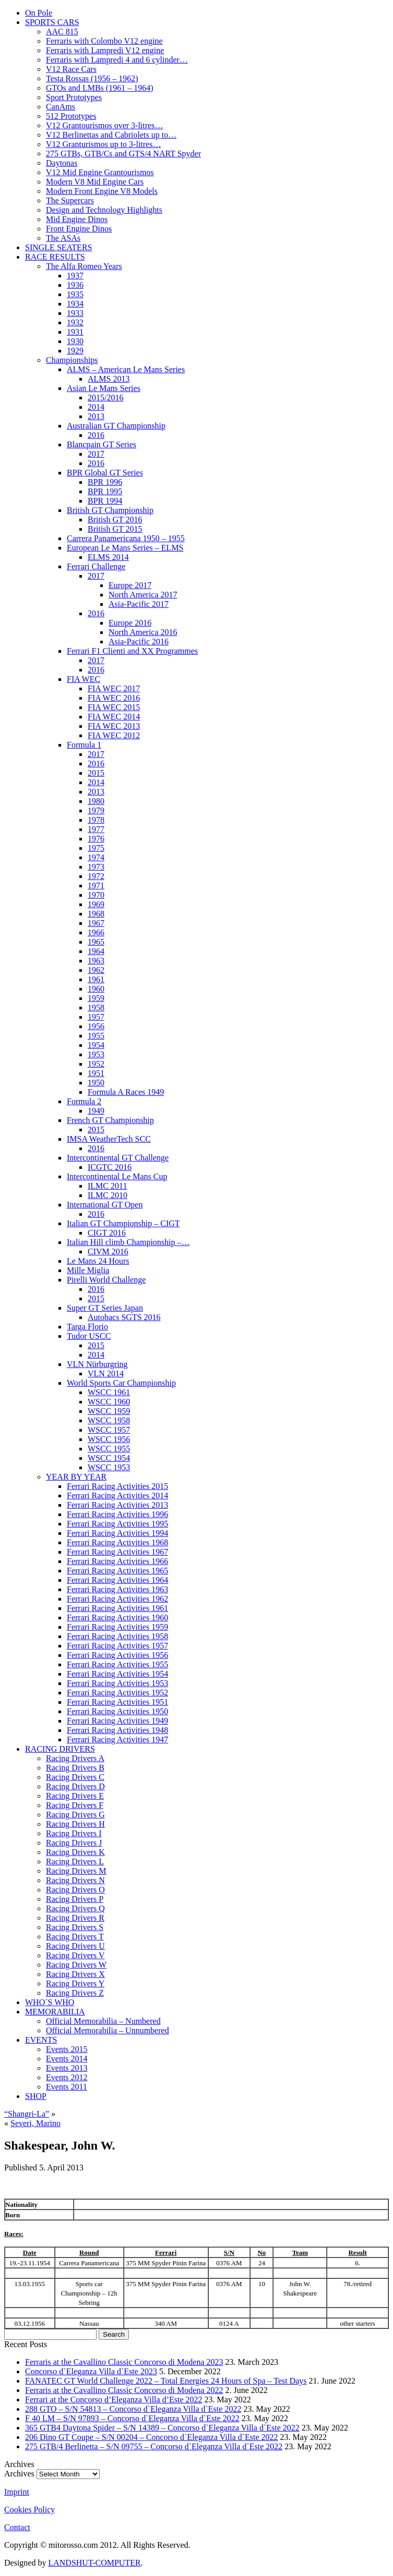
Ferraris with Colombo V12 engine (104, 40)
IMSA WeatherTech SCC (109, 1138)
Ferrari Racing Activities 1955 (117, 1664)
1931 (75, 331)
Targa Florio (87, 1326)
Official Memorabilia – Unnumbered (107, 2030)
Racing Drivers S (74, 1927)
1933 (75, 313)
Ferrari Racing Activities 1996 (117, 1514)
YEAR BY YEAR (76, 1476)
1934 (75, 303)
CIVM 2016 (108, 1251)
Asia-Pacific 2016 (139, 641)
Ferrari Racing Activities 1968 (117, 1542)
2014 (96, 406)
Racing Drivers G (75, 1814)
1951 (96, 1073)
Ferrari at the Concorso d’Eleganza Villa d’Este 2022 (114, 2399)
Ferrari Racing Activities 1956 (117, 1655)
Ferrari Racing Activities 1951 (117, 1702)
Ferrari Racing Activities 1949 (117, 1720)
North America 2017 (143, 594)
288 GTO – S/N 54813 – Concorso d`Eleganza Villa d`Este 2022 (133, 2408)
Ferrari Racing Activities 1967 (117, 1551)
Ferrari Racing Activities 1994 (117, 1533)
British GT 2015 (115, 528)
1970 (96, 894)
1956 (96, 1026)
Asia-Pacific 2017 (139, 604)
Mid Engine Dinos (77, 219)
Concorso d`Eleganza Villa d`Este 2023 (91, 2371)
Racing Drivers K (75, 1852)
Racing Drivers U (75, 1946)
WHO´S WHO (49, 2002)
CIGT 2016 (107, 1232)
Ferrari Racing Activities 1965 (117, 1570)
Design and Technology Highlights (104, 209)
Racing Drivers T (75, 1936)
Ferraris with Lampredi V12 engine (105, 50)
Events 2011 (66, 2086)
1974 (96, 857)
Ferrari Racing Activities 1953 (117, 1683)
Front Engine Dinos (79, 228)
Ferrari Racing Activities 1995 (117, 1523)
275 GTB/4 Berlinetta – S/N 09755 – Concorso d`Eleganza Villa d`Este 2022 (153, 2446)
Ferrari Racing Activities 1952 (117, 1692)
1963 (96, 960)
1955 (96, 1035)
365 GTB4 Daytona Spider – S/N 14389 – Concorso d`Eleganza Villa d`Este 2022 (162, 2427)
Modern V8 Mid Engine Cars (95, 181)
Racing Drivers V (75, 1955)
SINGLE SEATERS (58, 247)
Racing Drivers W (76, 1964)
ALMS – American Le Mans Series (126, 369)
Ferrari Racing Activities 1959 (117, 1626)
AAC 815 (62, 31)
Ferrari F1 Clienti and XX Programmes (132, 650)
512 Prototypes (71, 116)
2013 (96, 416)
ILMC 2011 (107, 1185)
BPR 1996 (105, 482)
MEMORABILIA (55, 2011)
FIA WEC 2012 (114, 735)
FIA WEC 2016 (114, 697)
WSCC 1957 (109, 1429)
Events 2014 (67, 2058)
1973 (96, 866)
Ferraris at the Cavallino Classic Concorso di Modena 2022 (124, 2390)
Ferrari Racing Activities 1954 (117, 1673)
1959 (96, 998)
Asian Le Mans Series (103, 388)
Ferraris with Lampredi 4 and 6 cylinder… (117, 59)
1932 (75, 322)
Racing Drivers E (75, 1795)
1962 (96, 970)
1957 (96, 1016)
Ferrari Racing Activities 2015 (117, 1486)
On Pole (38, 12)
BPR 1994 (105, 500)
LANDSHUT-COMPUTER (94, 2562)
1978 (96, 819)
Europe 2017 (130, 585)
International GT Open (104, 1204)
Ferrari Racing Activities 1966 (117, 1561)
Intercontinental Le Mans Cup (117, 1176)
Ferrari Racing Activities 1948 (117, 1730)
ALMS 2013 (108, 378)
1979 (96, 810)
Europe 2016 (130, 622)
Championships (72, 360)
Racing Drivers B (75, 1767)
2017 (96, 453)
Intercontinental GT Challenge (118, 1157)
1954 (96, 1045)
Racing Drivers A (75, 1758)
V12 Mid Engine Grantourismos (100, 172)
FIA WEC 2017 (114, 688)
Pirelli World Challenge (106, 1279)
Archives (19, 2473)
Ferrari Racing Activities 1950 (117, 1711)
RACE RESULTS (55, 256)
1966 (96, 932)
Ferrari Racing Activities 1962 (117, 1598)
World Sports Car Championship (121, 1382)
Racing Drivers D (75, 1786)
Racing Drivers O (75, 1889)
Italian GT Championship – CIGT (123, 1223)
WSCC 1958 (109, 1420)
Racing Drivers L (75, 1861)
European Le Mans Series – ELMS (125, 547)
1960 (96, 988)
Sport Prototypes (74, 97)
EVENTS (41, 2039)
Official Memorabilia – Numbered (103, 2021)
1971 (96, 885)
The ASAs (63, 238)
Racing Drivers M (76, 1870)
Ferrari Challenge (96, 566)
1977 (96, 829)
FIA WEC (83, 679)
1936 (75, 284)
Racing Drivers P (74, 1899)
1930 (75, 341)
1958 (96, 1007)
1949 (96, 1110)
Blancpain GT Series (101, 444)
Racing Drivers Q (75, 1908)
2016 (96, 435)
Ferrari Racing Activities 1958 (117, 1636)
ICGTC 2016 (110, 1167)
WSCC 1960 (109, 1401)
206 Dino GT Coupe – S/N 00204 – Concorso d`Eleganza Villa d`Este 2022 (151, 2437)
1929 (75, 350)
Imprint (16, 2491)
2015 (96, 772)
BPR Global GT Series (105, 472)
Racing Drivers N (75, 1880)
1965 (96, 941)
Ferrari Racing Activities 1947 (117, 1739)
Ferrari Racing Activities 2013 (117, 1504)
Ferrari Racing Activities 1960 (117, 1617)
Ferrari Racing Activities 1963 (117, 1589)
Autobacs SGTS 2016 (124, 1317)
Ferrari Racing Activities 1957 (117, 1645)
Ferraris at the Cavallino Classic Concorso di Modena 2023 (124, 2362)
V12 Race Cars (71, 69)
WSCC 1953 (109, 1467)
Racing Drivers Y (75, 1983)
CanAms (60, 106)
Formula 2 (84, 1101)
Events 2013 (67, 2068)
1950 (96, 1082)
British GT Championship (110, 510)
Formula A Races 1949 (126, 1092)
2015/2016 (105, 397)
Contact (17, 2527)
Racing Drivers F (74, 1805)
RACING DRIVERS (60, 1748)
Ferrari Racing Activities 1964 (117, 1580)
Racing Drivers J (74, 1842)
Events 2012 (67, 2077)
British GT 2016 (115, 519)
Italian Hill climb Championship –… (128, 1242)
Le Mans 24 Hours (98, 1260)
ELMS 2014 (108, 557)
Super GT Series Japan (105, 1307)
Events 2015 (67, 2049)
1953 (96, 1054)
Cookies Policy (29, 2509)
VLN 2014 (106, 1373)
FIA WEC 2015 (114, 707)
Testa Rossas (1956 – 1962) (92, 78)
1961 (96, 979)
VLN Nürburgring (97, 1364)
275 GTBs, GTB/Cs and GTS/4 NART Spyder (123, 153)
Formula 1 (84, 744)
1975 (96, 848)
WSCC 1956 (109, 1439)
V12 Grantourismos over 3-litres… (104, 125)
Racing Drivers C (75, 1777)
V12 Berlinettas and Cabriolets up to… (111, 134)
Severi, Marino (35, 2123)
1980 (96, 801)
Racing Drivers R (75, 1917)
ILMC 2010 (107, 1195)
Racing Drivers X (75, 1974)
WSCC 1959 (109, 1411)
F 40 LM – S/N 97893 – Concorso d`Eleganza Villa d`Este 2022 (132, 2418)
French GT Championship (110, 1120)
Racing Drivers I (74, 1833)
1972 (96, 876)
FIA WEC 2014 (114, 716)
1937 (75, 275)
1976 (96, 838)
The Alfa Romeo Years (84, 266)
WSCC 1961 (109, 1392)
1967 (96, 923)
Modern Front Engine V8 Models (102, 191)
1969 (96, 904)
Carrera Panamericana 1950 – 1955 (126, 538)
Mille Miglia (88, 1270)
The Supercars (70, 200)
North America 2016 (143, 632)
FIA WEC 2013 (114, 726)
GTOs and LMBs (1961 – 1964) (99, 87)
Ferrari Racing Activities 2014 (117, 1495)
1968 (96, 913)
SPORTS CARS (52, 22)
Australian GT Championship (116, 425)
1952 (96, 1063)
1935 (75, 294)
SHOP (35, 2096)
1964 (96, 951)
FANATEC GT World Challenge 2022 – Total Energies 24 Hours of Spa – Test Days (166, 2380)
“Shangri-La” (26, 2113)
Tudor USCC (89, 1336)
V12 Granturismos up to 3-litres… (103, 144)
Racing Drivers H (75, 1824)
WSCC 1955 (109, 1448)
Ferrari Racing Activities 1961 (117, 1608)
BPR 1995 (105, 491)
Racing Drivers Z (75, 1992)
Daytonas (61, 162)
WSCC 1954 (109, 1458)
